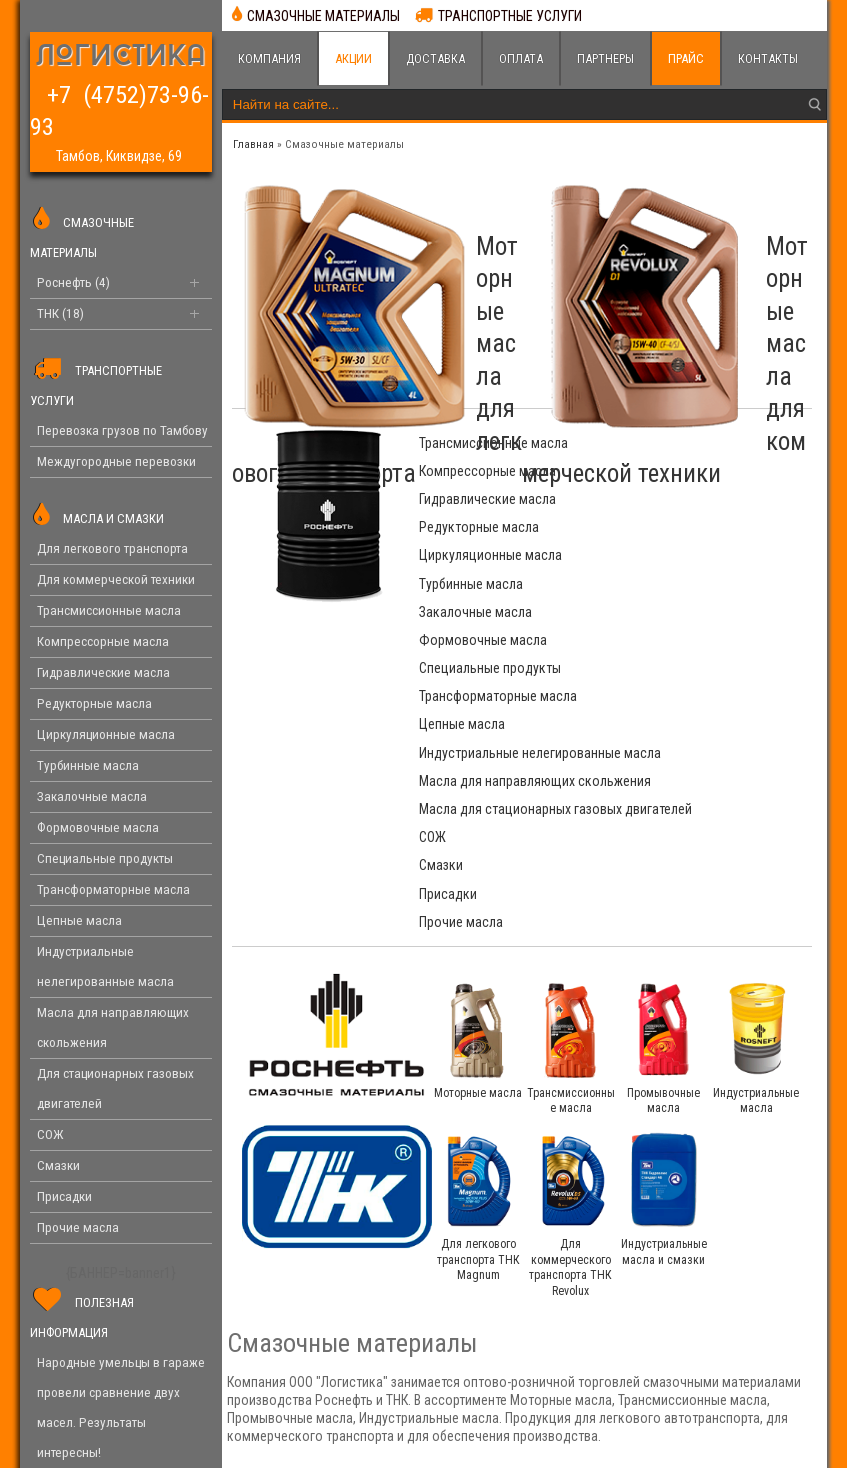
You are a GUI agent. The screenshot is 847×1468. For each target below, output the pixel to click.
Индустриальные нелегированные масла (685, 593)
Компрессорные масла (684, 443)
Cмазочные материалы (344, 144)
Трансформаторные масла (695, 555)
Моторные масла (478, 875)
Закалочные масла (475, 527)
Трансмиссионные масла (493, 443)
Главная (253, 144)
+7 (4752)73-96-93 (117, 90)
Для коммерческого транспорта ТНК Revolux (570, 1050)
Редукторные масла (676, 471)
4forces (630, 1442)
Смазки (638, 676)
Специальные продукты (490, 555)
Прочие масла (658, 704)
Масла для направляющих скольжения (497, 639)
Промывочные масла (663, 883)
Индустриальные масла (756, 883)
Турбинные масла (668, 499)
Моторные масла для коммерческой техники (735, 295)
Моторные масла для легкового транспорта (437, 295)
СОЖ (432, 676)
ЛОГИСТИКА (121, 57)
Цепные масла (462, 584)
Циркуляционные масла (490, 499)
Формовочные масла (680, 527)
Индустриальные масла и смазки (664, 1035)
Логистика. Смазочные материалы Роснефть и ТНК (158, 1442)
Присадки (448, 704)
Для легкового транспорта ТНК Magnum (478, 1042)
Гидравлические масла (487, 471)
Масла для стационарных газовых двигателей (692, 639)
